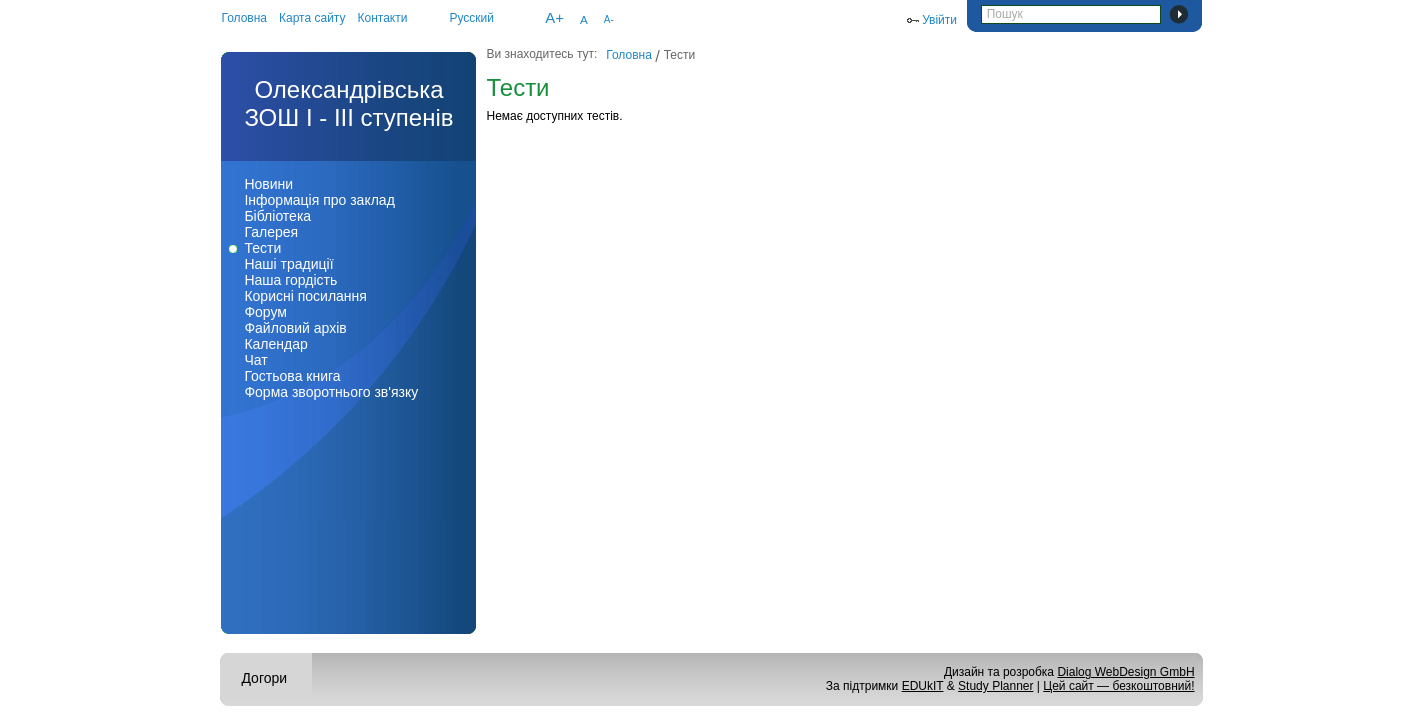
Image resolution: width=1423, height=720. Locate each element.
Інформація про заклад (319, 200)
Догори (264, 678)
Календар (275, 344)
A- (609, 19)
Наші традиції (288, 264)
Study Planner (995, 686)
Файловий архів (295, 328)
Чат (255, 360)
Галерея (271, 232)
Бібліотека (277, 216)
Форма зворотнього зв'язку (331, 392)
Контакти (383, 18)
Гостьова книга (292, 376)
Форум (265, 312)
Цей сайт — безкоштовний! (1118, 686)
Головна (244, 18)
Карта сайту (312, 18)
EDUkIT (923, 686)
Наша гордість (290, 280)
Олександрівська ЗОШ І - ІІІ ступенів (348, 103)
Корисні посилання (305, 296)
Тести (262, 248)
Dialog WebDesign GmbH (1125, 672)
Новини (268, 184)
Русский (471, 18)
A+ (554, 17)
